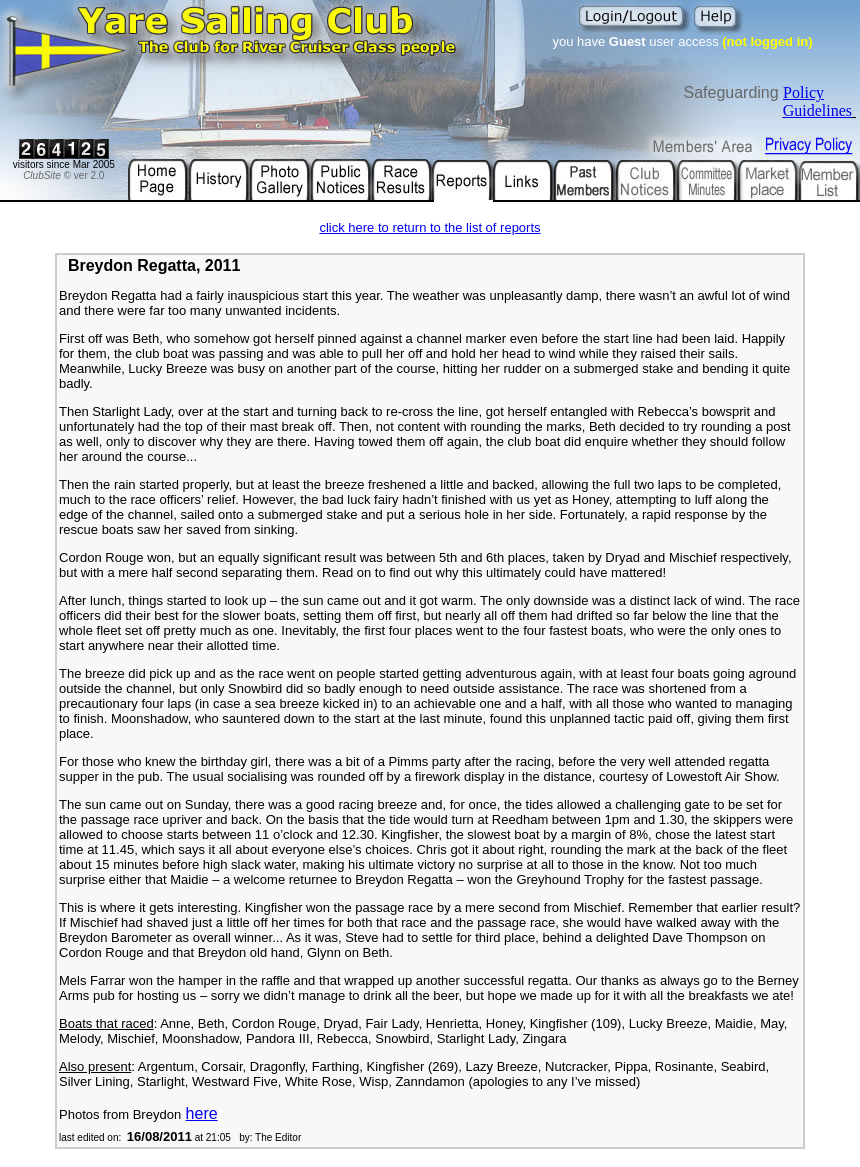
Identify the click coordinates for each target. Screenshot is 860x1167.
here (202, 1113)
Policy (803, 92)
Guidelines (817, 110)
